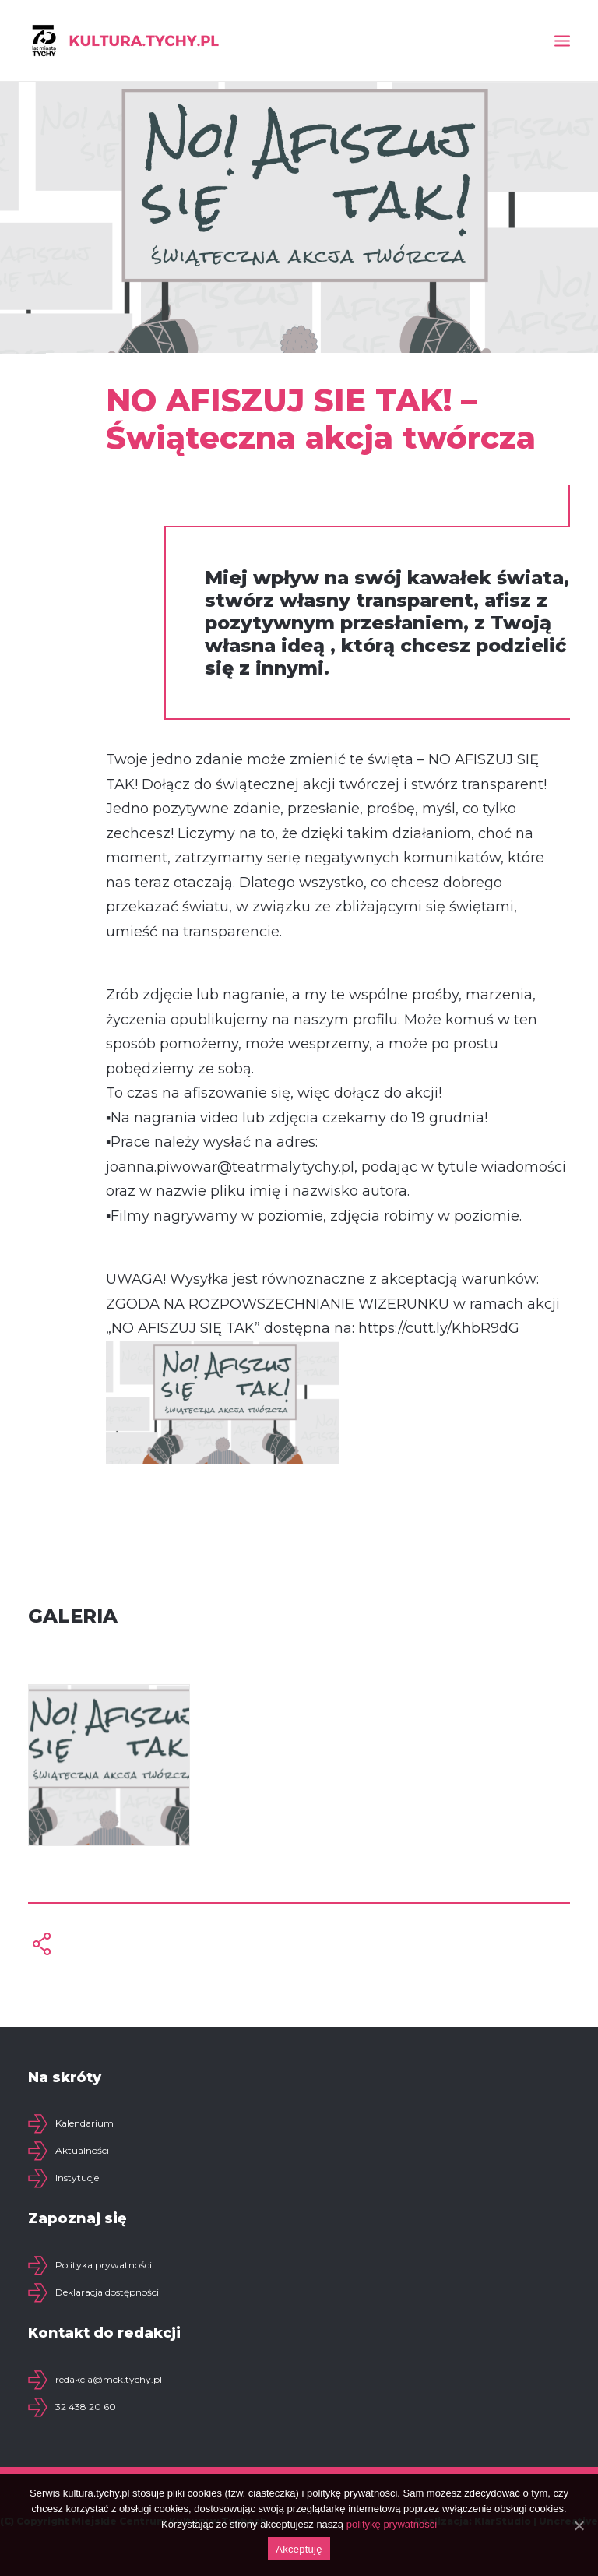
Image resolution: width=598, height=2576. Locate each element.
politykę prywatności (391, 2524)
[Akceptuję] (578, 2525)
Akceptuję (299, 2549)
